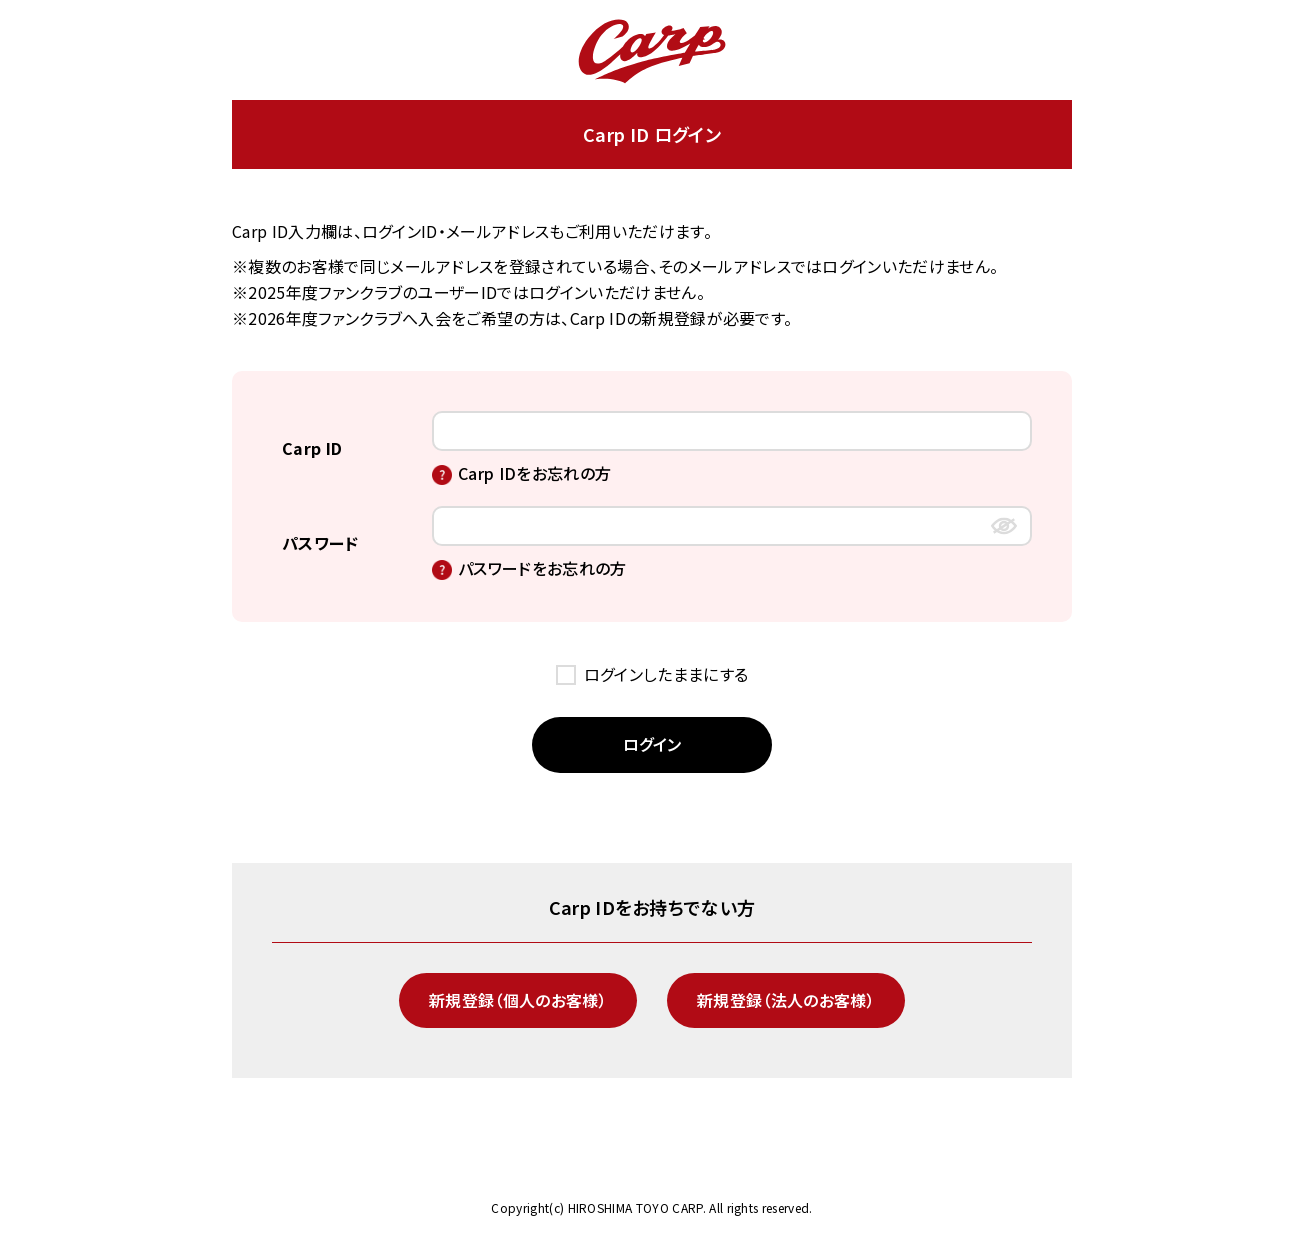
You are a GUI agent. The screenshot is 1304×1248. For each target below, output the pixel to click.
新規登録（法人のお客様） (786, 1000)
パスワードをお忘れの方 (542, 568)
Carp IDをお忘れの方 (534, 473)
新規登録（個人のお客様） (518, 1000)
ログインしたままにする (666, 674)
